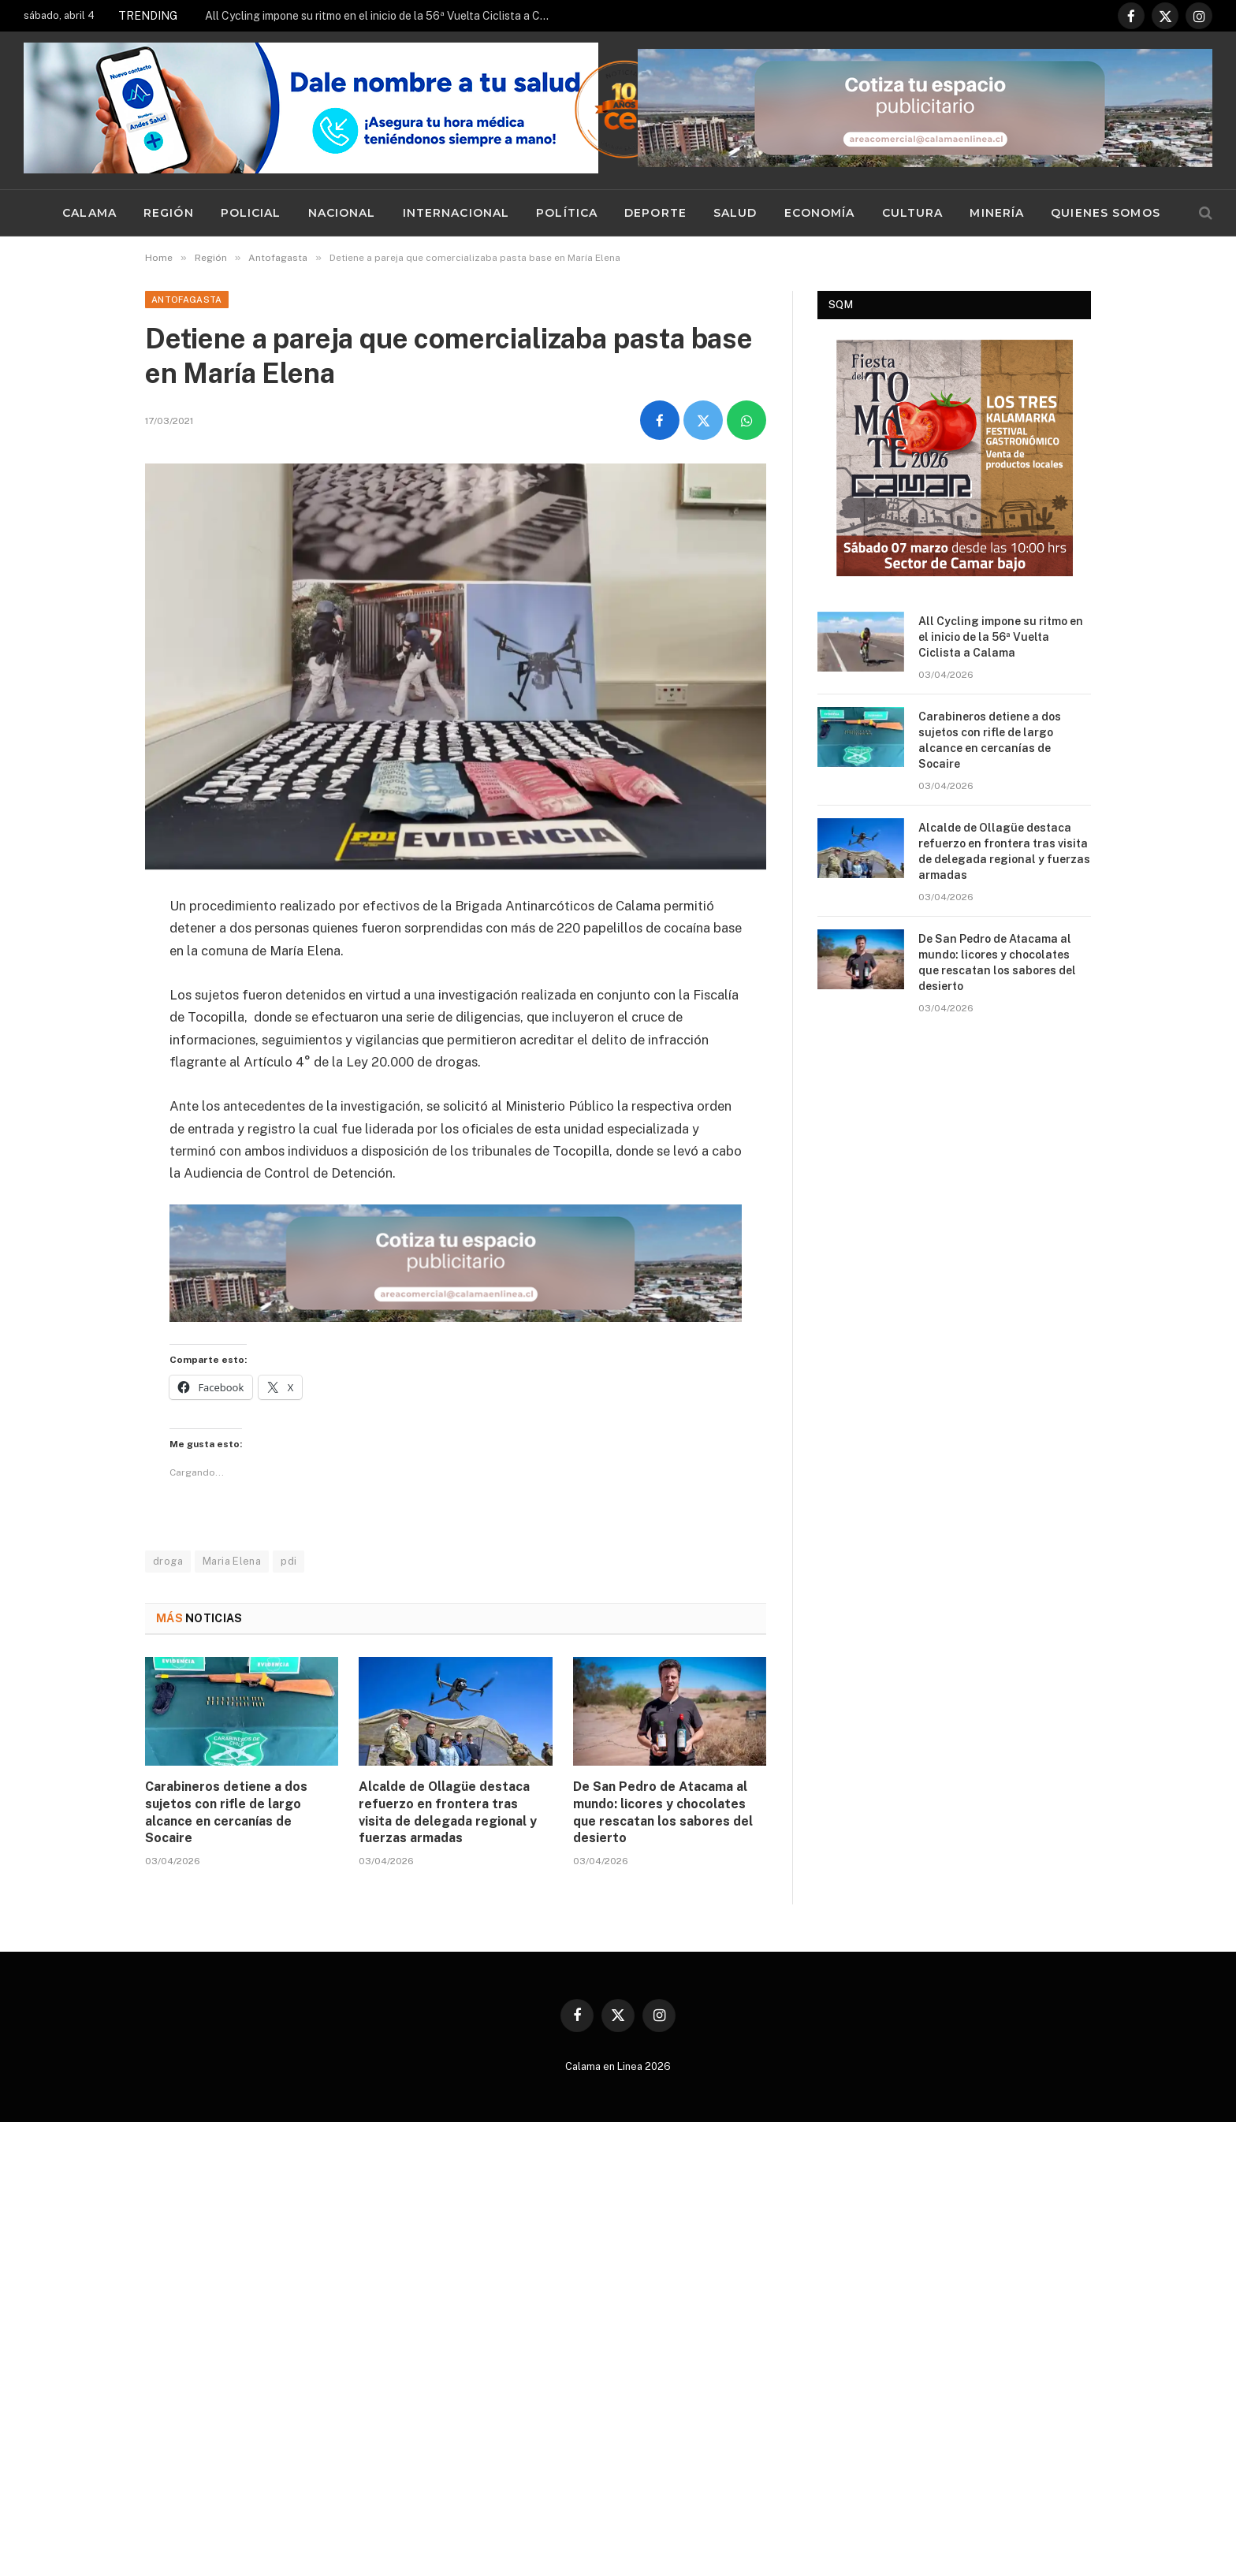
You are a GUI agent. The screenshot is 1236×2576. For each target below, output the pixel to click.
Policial (251, 213)
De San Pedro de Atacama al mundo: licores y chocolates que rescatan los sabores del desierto (663, 1812)
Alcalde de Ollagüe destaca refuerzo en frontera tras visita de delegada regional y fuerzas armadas (448, 1812)
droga (168, 1561)
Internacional (456, 213)
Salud (735, 213)
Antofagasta (186, 299)
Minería (997, 213)
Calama (89, 213)
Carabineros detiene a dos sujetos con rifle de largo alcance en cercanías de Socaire (226, 1812)
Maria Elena (232, 1561)
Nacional (342, 213)
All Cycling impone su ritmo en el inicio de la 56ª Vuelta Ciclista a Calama (382, 15)
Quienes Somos (1105, 213)
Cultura (913, 213)
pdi (288, 1561)
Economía (819, 213)
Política (567, 213)
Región (168, 213)
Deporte (655, 213)
